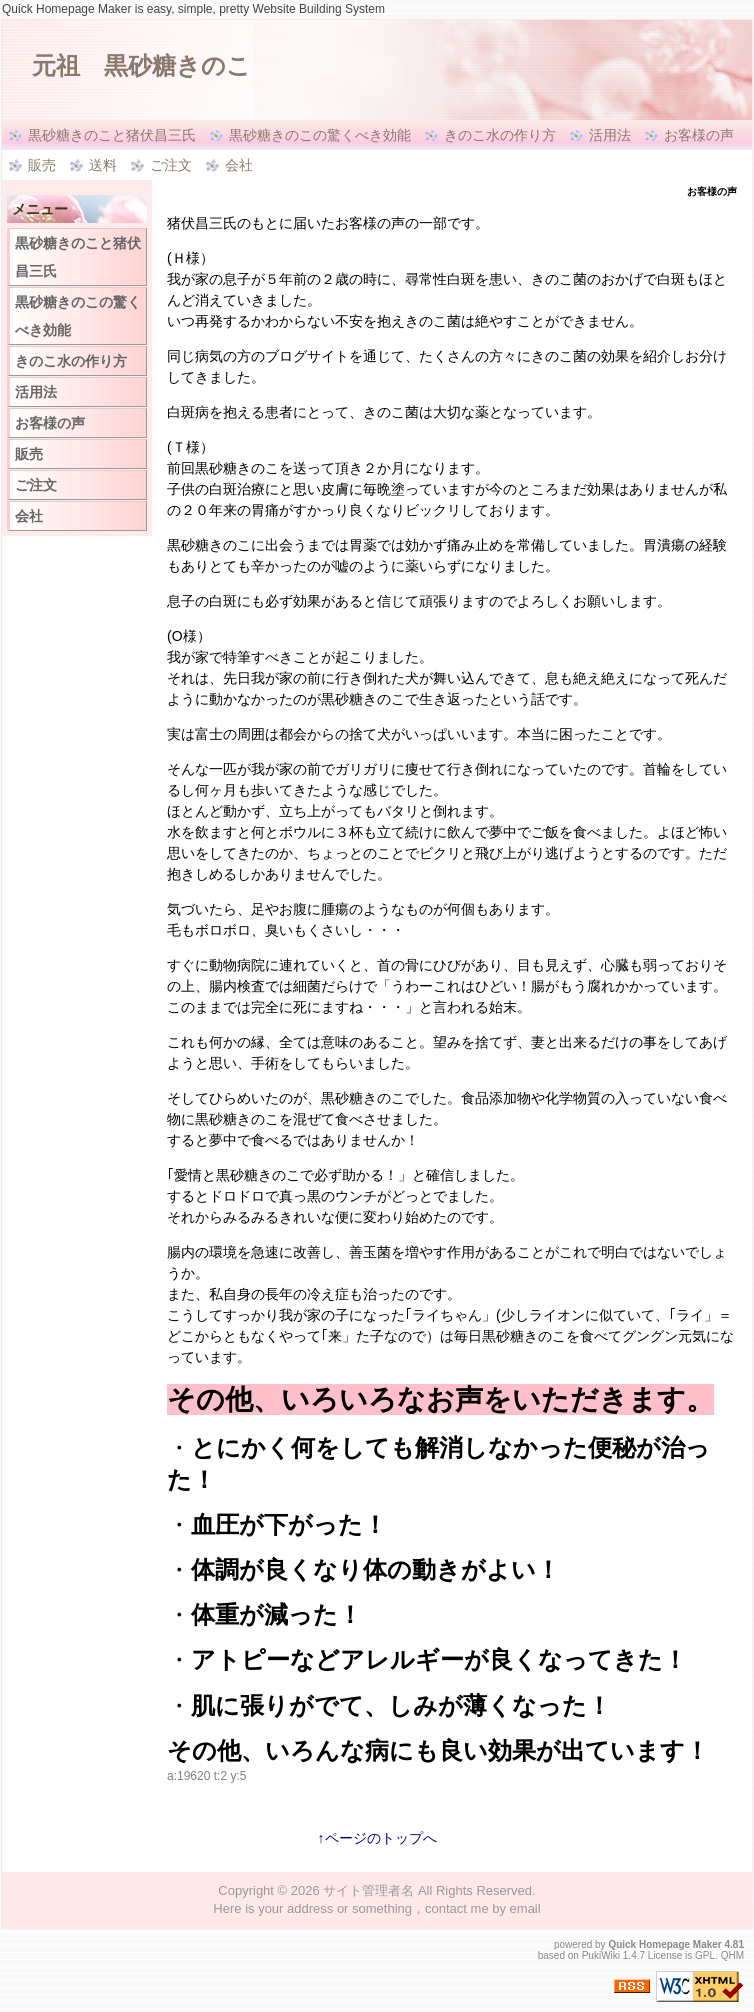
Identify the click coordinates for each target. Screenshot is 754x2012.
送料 (103, 165)
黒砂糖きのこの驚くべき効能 (320, 135)
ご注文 (171, 165)
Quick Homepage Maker (664, 1944)
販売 (42, 165)
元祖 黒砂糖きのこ (141, 65)
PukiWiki (601, 1955)
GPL (705, 1955)
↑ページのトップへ (377, 1838)
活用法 (610, 135)
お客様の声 (699, 135)
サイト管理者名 (368, 1890)
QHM (732, 1955)
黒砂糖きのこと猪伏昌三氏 (112, 135)
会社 (239, 165)
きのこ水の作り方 (500, 135)
